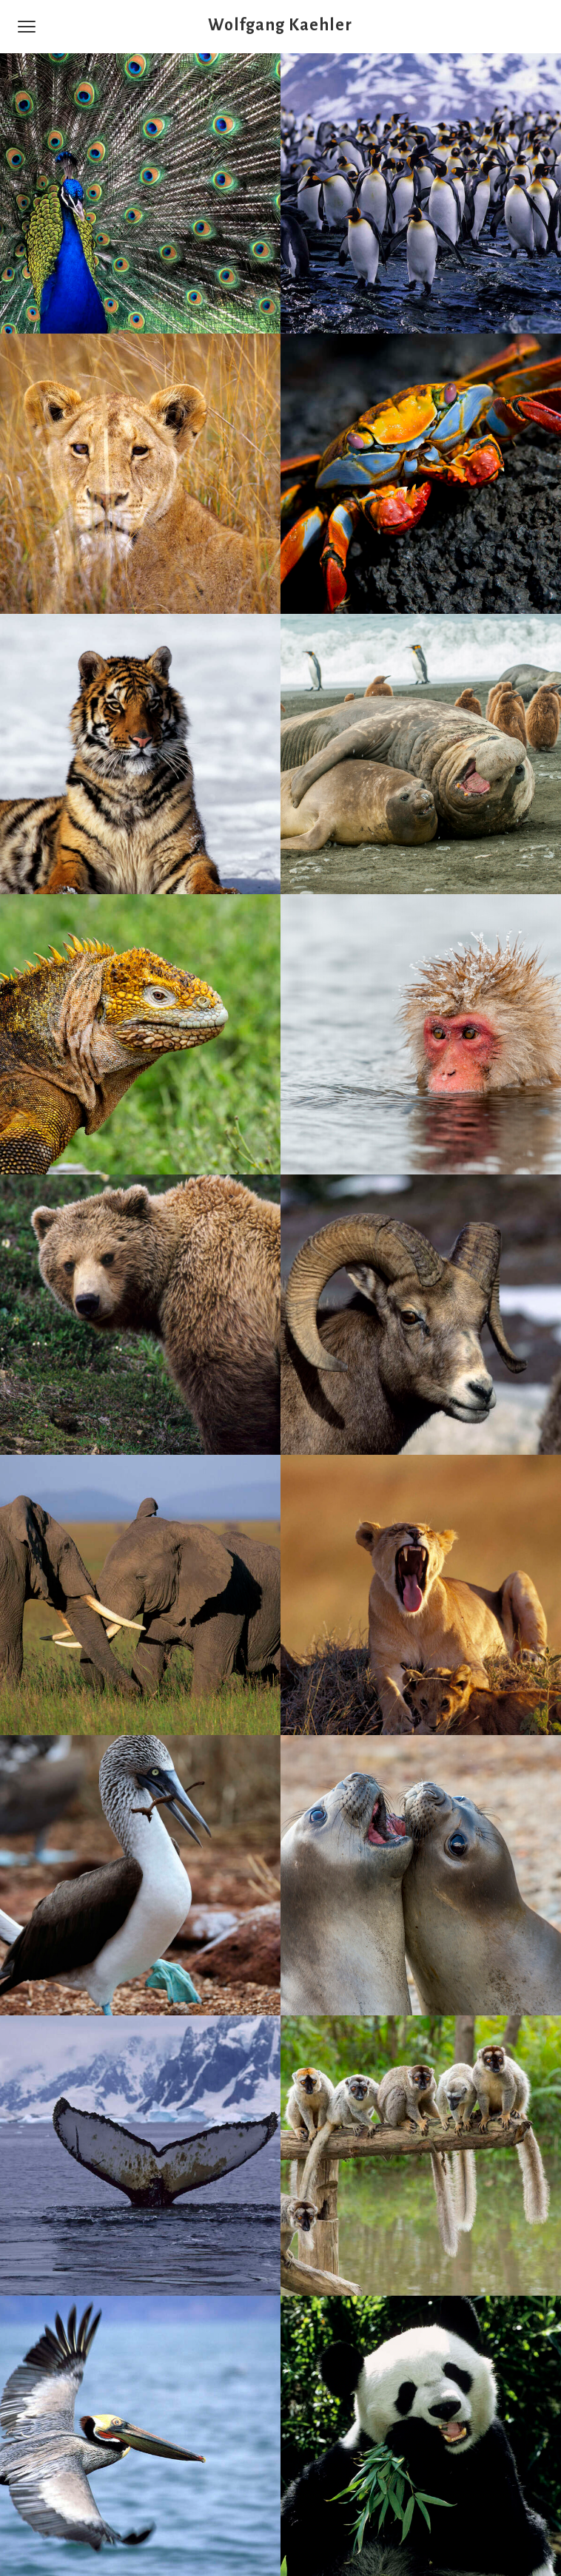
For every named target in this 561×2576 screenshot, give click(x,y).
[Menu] (26, 26)
